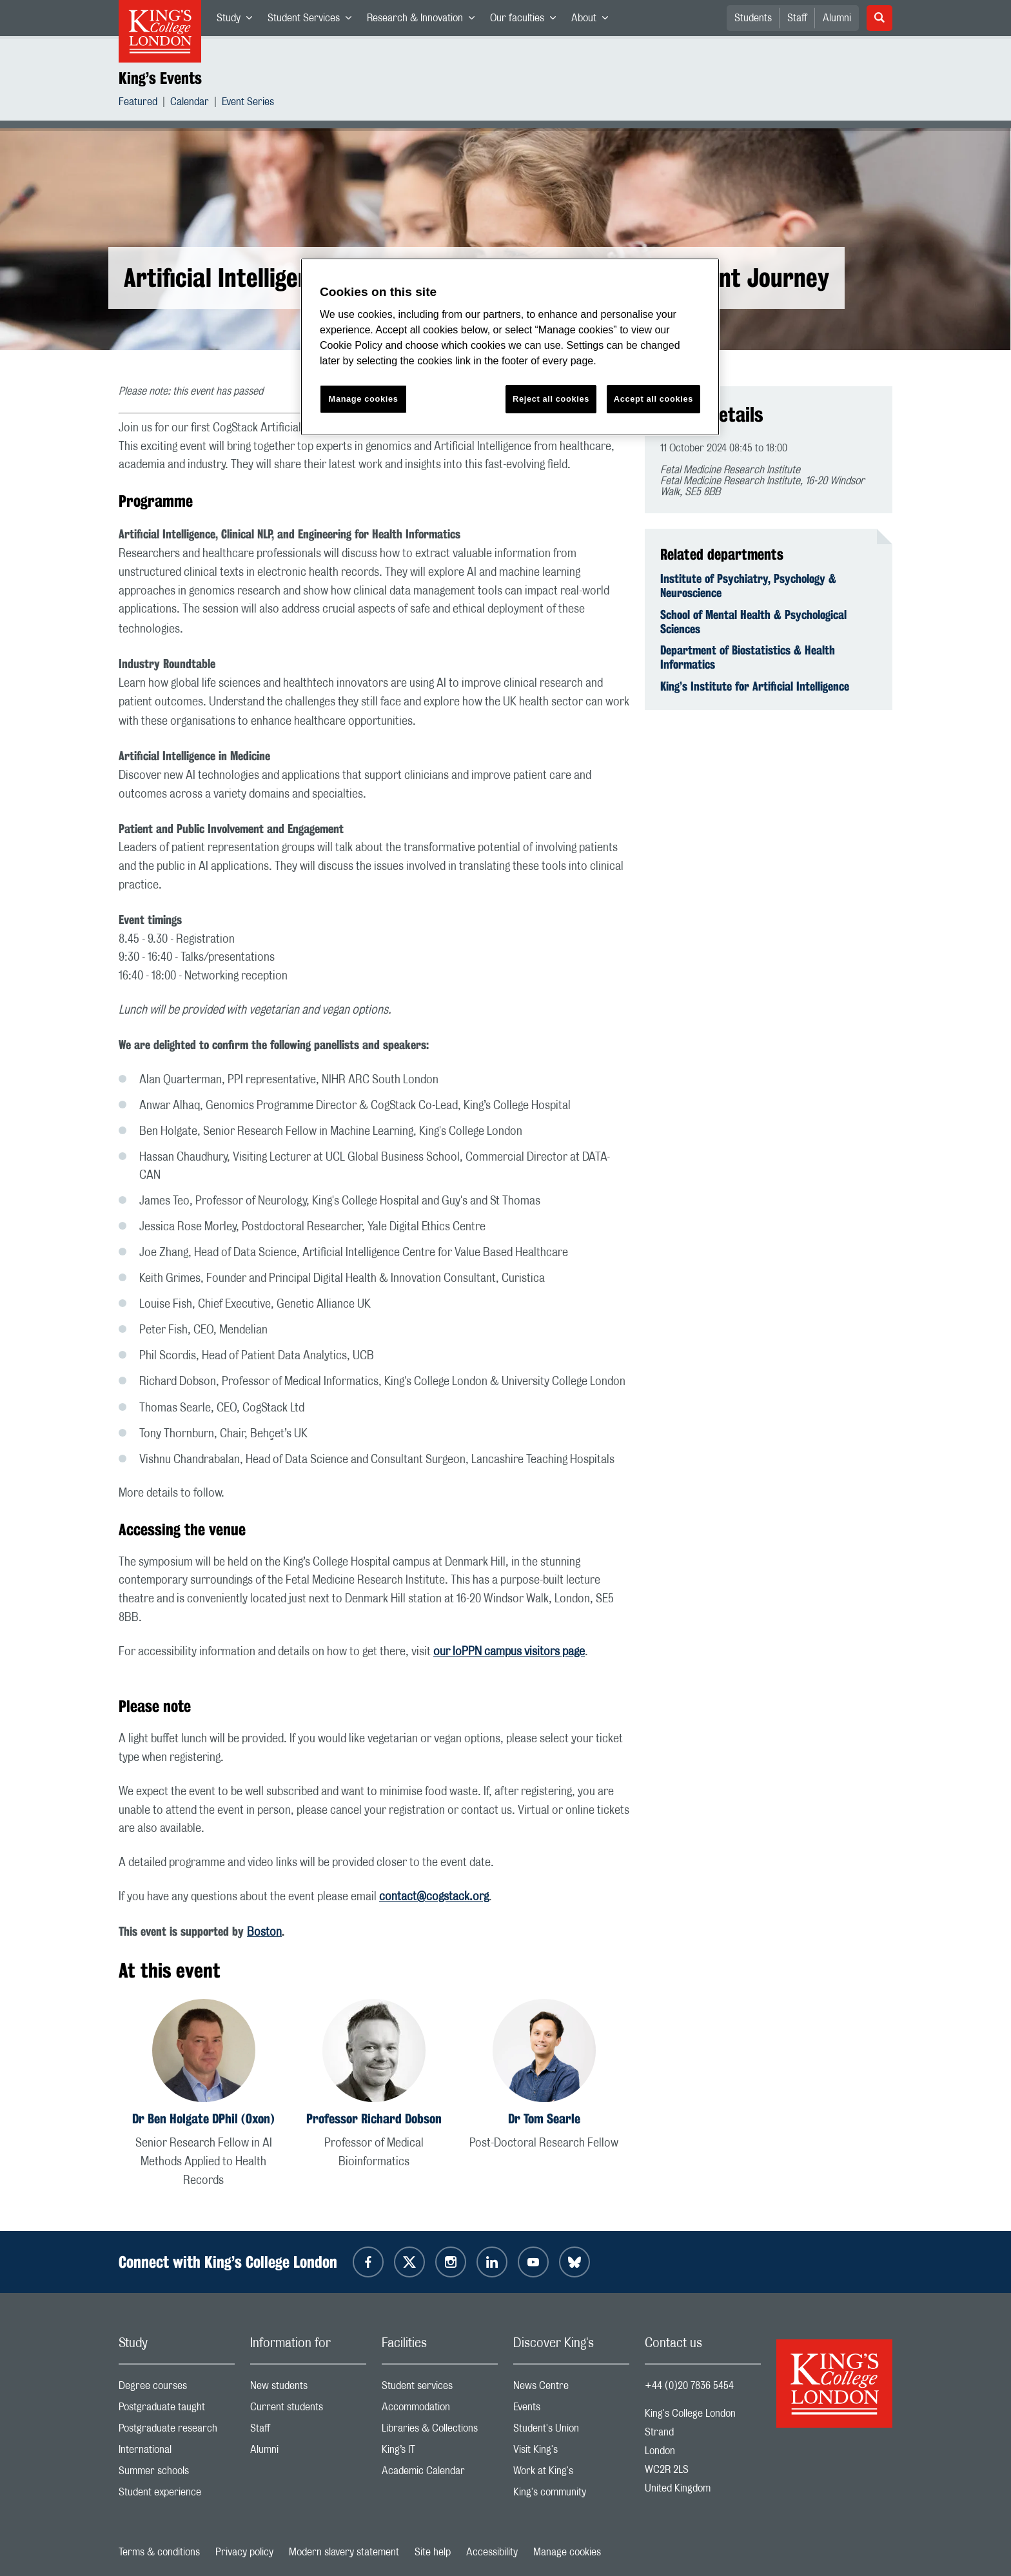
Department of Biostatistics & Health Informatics (747, 657)
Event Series (248, 103)
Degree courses (177, 2389)
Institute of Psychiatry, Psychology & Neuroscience (748, 585)
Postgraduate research (177, 2431)
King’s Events (160, 78)
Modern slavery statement (344, 2552)
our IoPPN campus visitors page (509, 1652)
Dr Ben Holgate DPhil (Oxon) (203, 2118)
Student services (440, 2389)
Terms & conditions (159, 2552)
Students (753, 18)
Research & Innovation (424, 20)
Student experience (177, 2495)
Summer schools (177, 2474)
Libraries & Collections (440, 2431)
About (593, 20)
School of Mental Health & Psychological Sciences (753, 621)
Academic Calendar (440, 2474)
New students (308, 2389)
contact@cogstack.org (434, 1897)
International (177, 2452)
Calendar (189, 103)
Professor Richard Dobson (374, 2118)
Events (571, 2410)
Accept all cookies (653, 399)
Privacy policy (244, 2552)
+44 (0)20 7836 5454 (689, 2386)
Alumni (837, 18)
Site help (433, 2552)
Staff (797, 18)
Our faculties (527, 20)
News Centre (571, 2389)
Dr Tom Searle (544, 2118)
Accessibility (492, 2552)
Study (238, 20)
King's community (571, 2495)
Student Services (313, 20)
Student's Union (571, 2431)
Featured (138, 103)
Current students (308, 2410)
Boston (264, 1932)
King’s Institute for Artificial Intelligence (754, 686)
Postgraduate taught (177, 2410)
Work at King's (571, 2474)
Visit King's (571, 2452)
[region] (510, 347)
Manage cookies (567, 2552)
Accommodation (440, 2410)
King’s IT (440, 2452)
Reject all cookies (551, 399)
